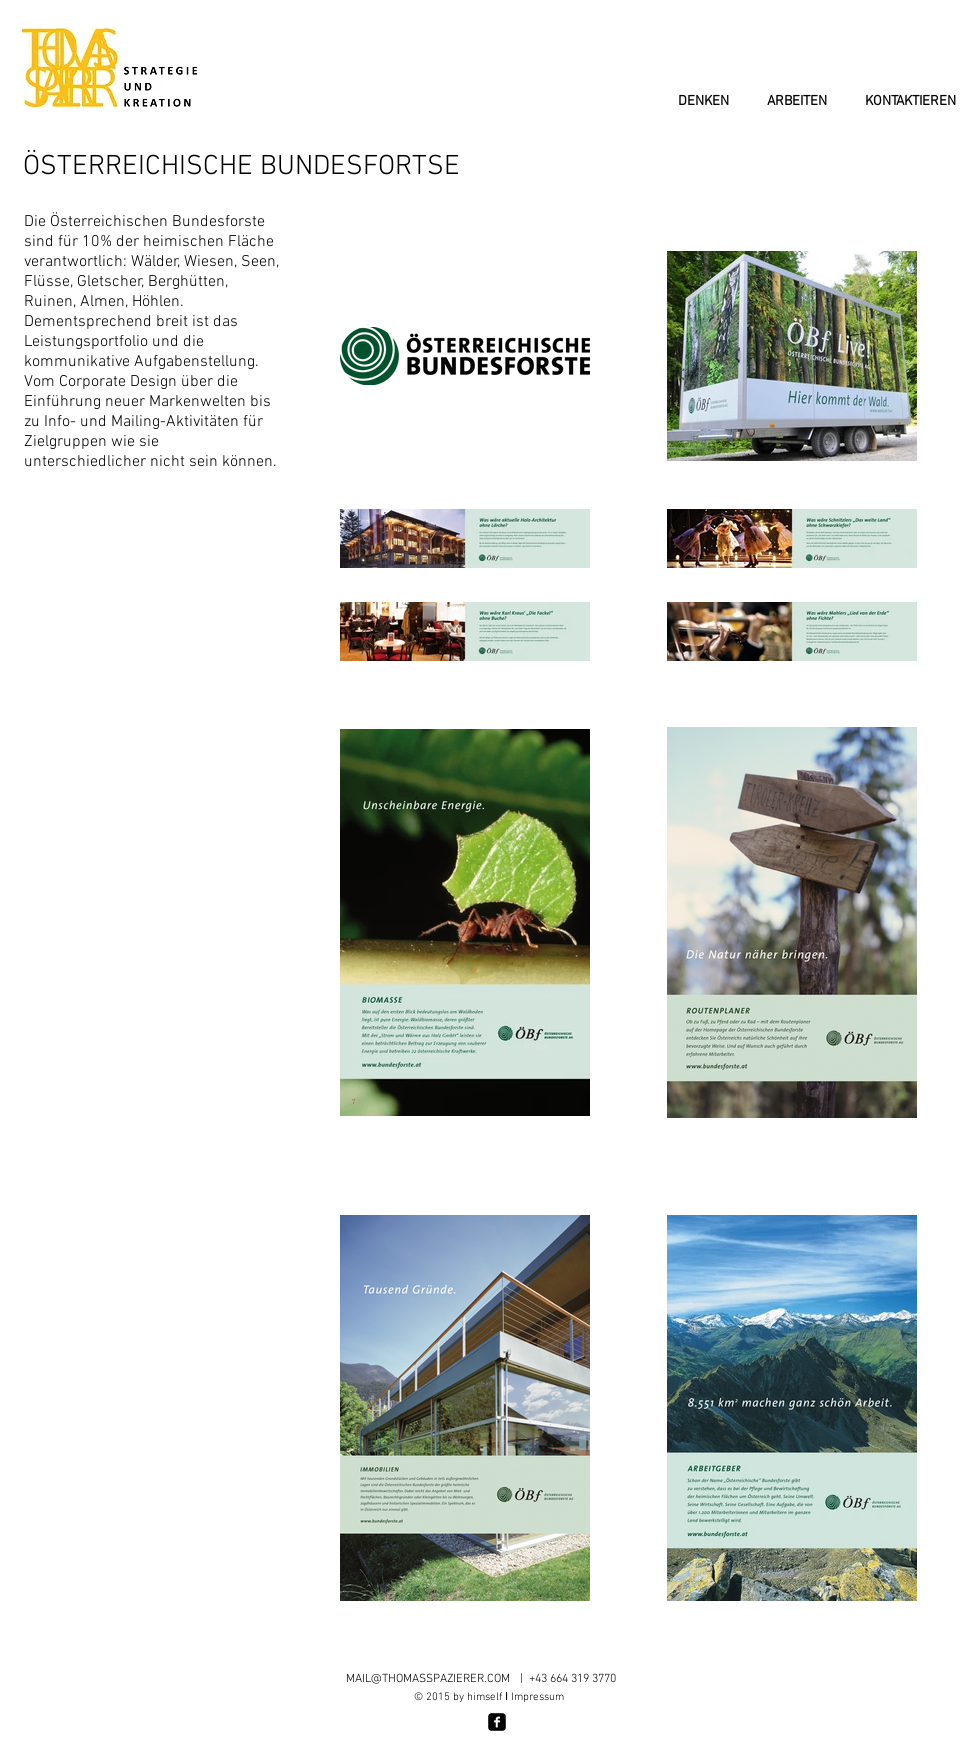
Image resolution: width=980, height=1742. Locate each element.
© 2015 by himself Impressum (489, 1697)
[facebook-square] (497, 1722)
